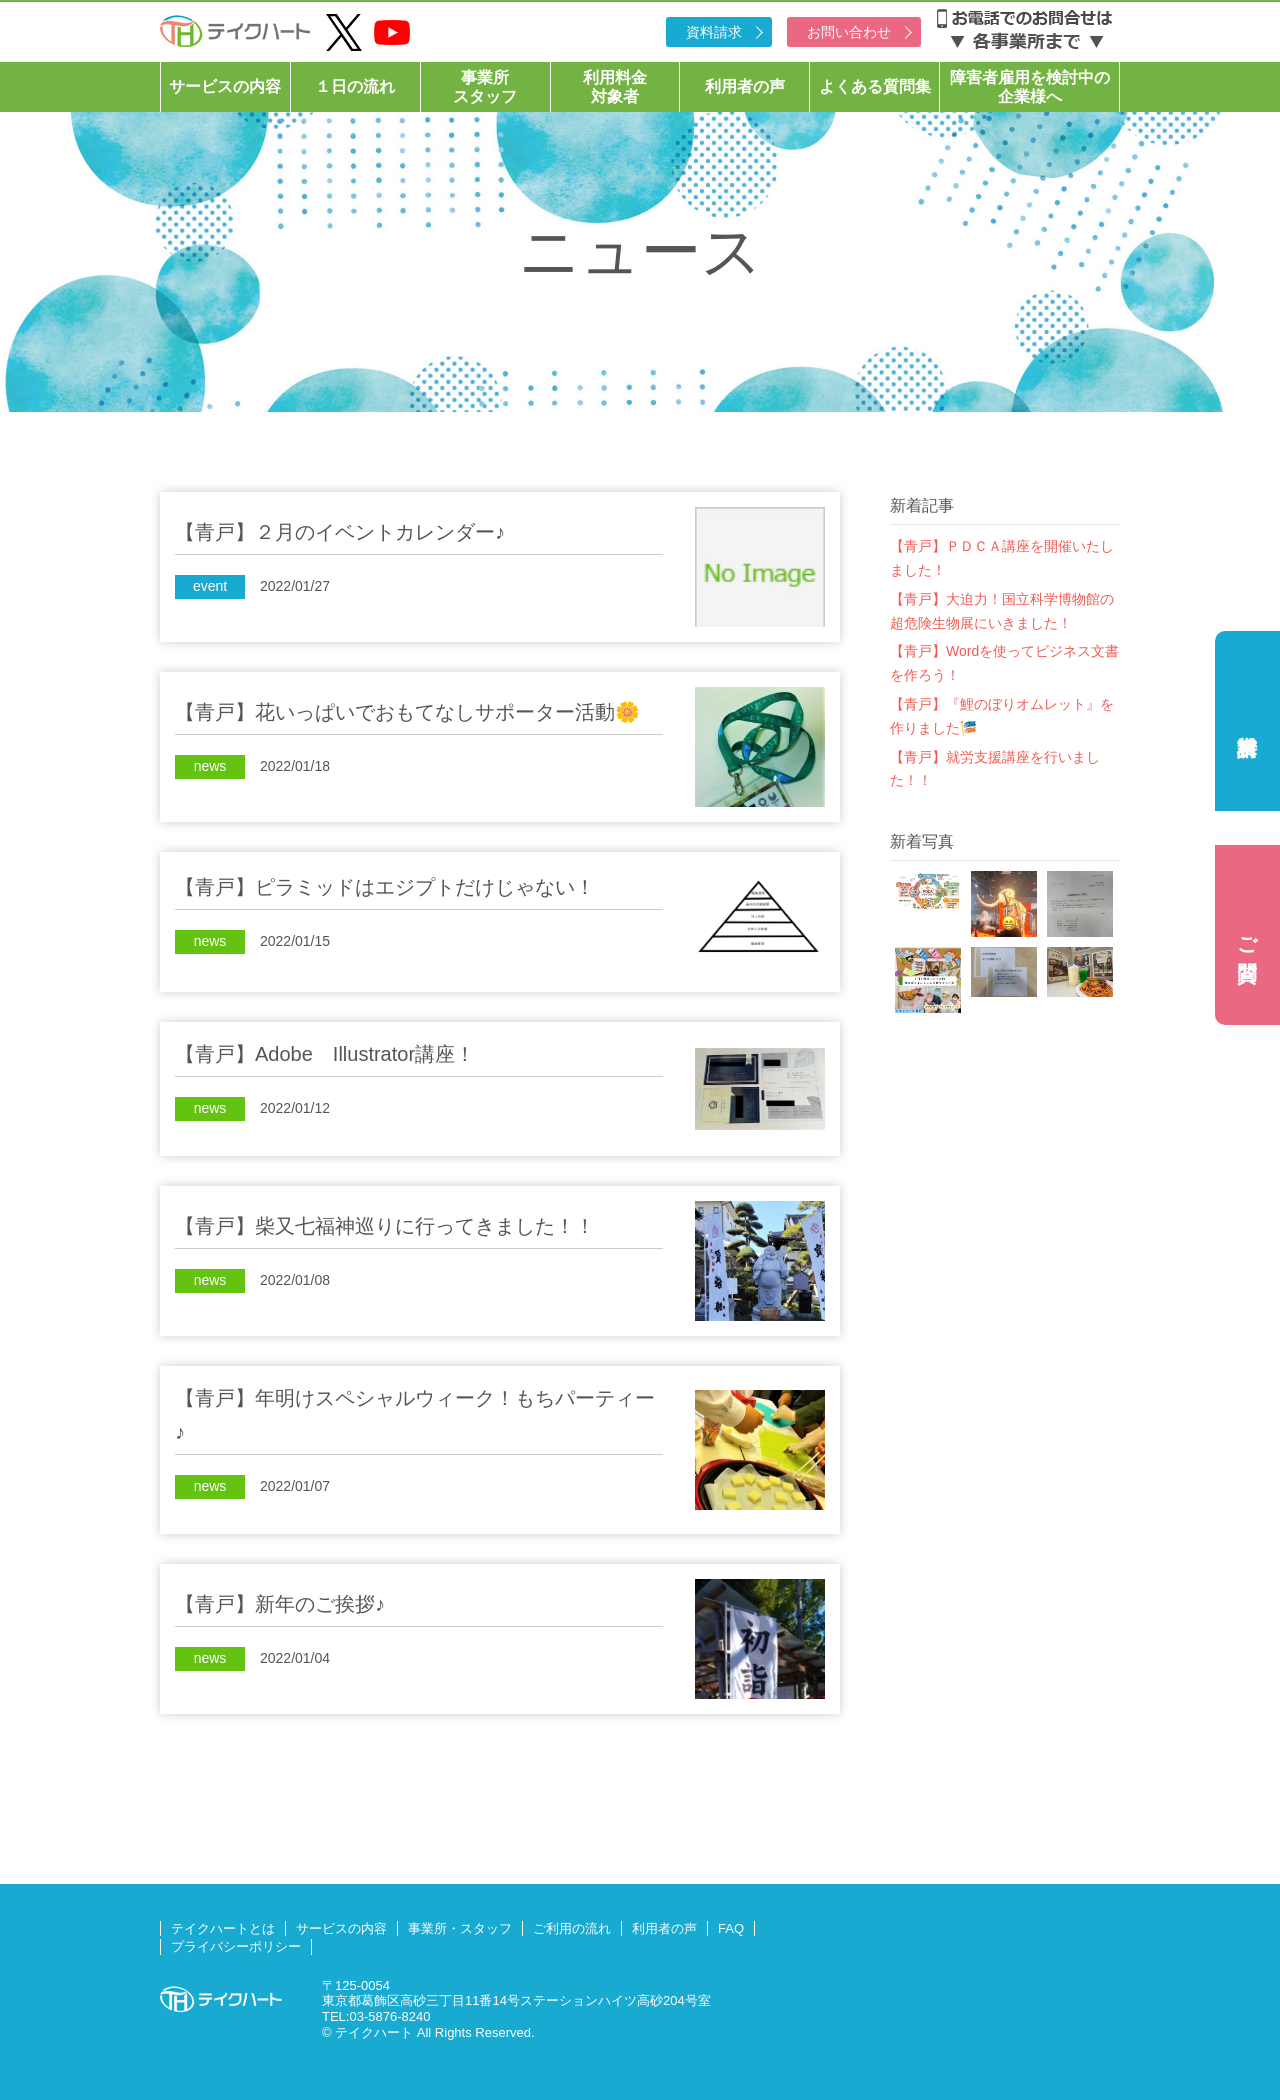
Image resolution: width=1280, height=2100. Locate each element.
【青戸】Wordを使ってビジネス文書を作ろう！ (1004, 663)
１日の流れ (355, 86)
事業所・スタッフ (460, 1928)
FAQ (731, 1928)
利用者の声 (745, 86)
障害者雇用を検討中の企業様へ (1030, 87)
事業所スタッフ (485, 87)
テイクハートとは (223, 1928)
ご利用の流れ (572, 1928)
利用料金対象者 (615, 87)
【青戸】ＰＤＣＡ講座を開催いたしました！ (1002, 558)
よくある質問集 (875, 86)
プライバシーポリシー (236, 1946)
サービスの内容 (225, 86)
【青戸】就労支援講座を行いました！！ (995, 769)
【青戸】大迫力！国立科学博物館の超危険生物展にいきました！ (1002, 611)
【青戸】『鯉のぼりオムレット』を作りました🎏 (1002, 716)
